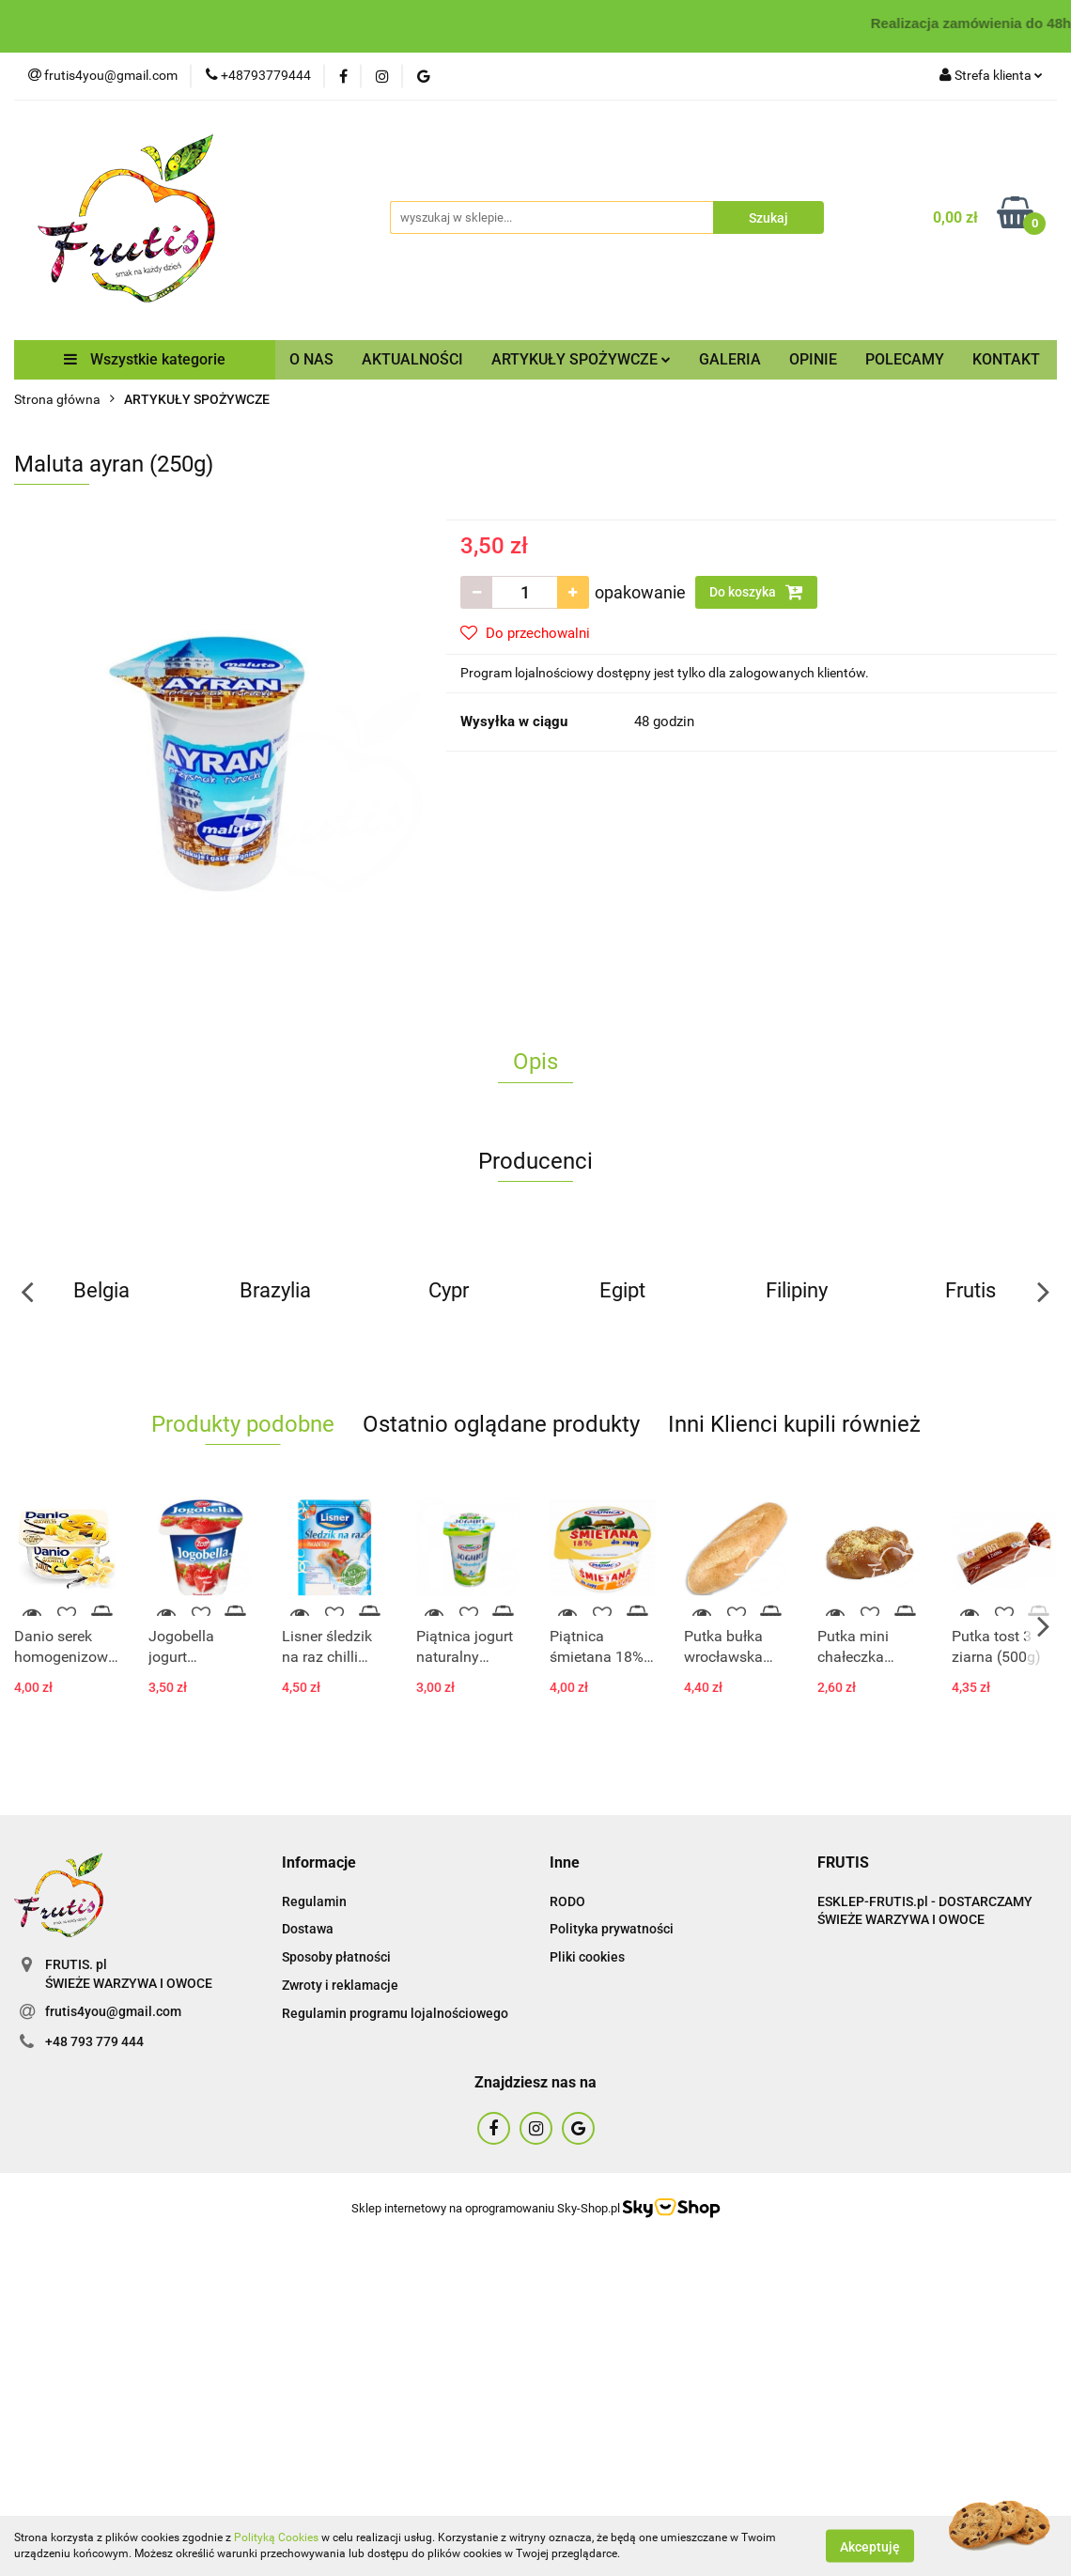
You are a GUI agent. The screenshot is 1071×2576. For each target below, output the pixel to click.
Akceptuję (870, 2545)
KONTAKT (1006, 359)
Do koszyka (756, 591)
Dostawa (308, 1928)
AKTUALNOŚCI (412, 359)
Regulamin (314, 1901)
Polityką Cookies (276, 2537)
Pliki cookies (587, 1956)
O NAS (311, 359)
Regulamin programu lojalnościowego (395, 2013)
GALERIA (730, 359)
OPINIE (813, 359)
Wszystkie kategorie (144, 359)
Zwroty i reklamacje (340, 1985)
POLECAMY (904, 359)
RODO (567, 1901)
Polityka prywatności (612, 1928)
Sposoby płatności (336, 1956)
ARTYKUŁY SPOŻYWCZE (581, 359)
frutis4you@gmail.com (113, 2011)
